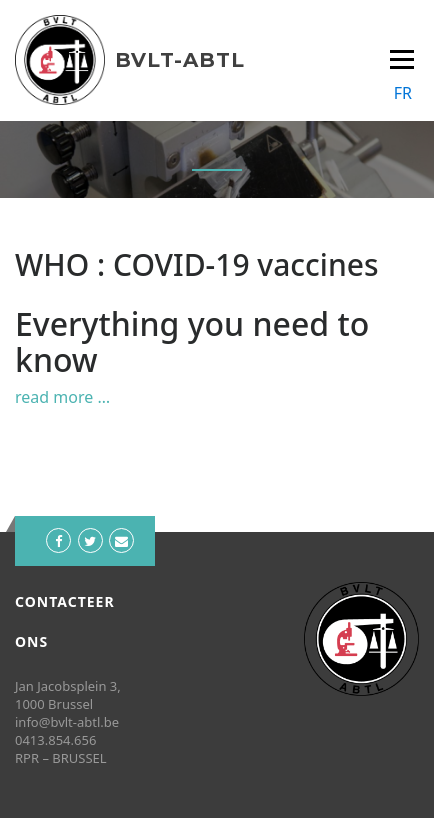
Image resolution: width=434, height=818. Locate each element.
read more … (62, 397)
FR (403, 93)
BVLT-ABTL (180, 60)
